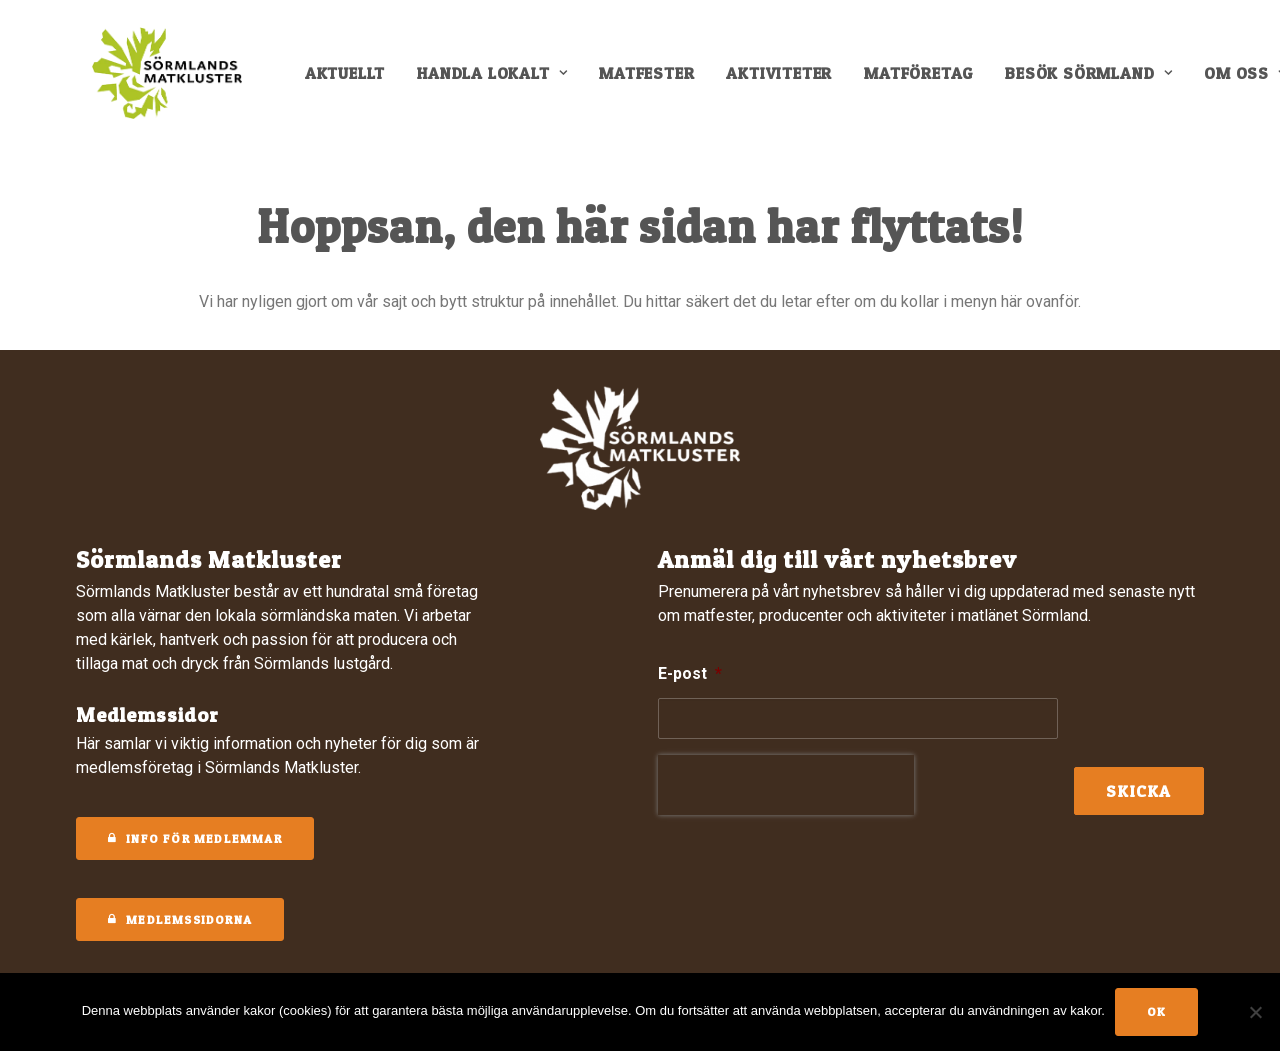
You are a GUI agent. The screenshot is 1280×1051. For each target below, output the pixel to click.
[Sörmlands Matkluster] (165, 82)
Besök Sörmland (1101, 82)
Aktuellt (358, 82)
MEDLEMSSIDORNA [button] (180, 919)
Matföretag (931, 82)
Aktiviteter (792, 82)
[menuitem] (358, 82)
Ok (1156, 1011)
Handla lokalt (505, 82)
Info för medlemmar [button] (195, 838)
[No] (1255, 1012)
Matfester (659, 82)
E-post (690, 673)
